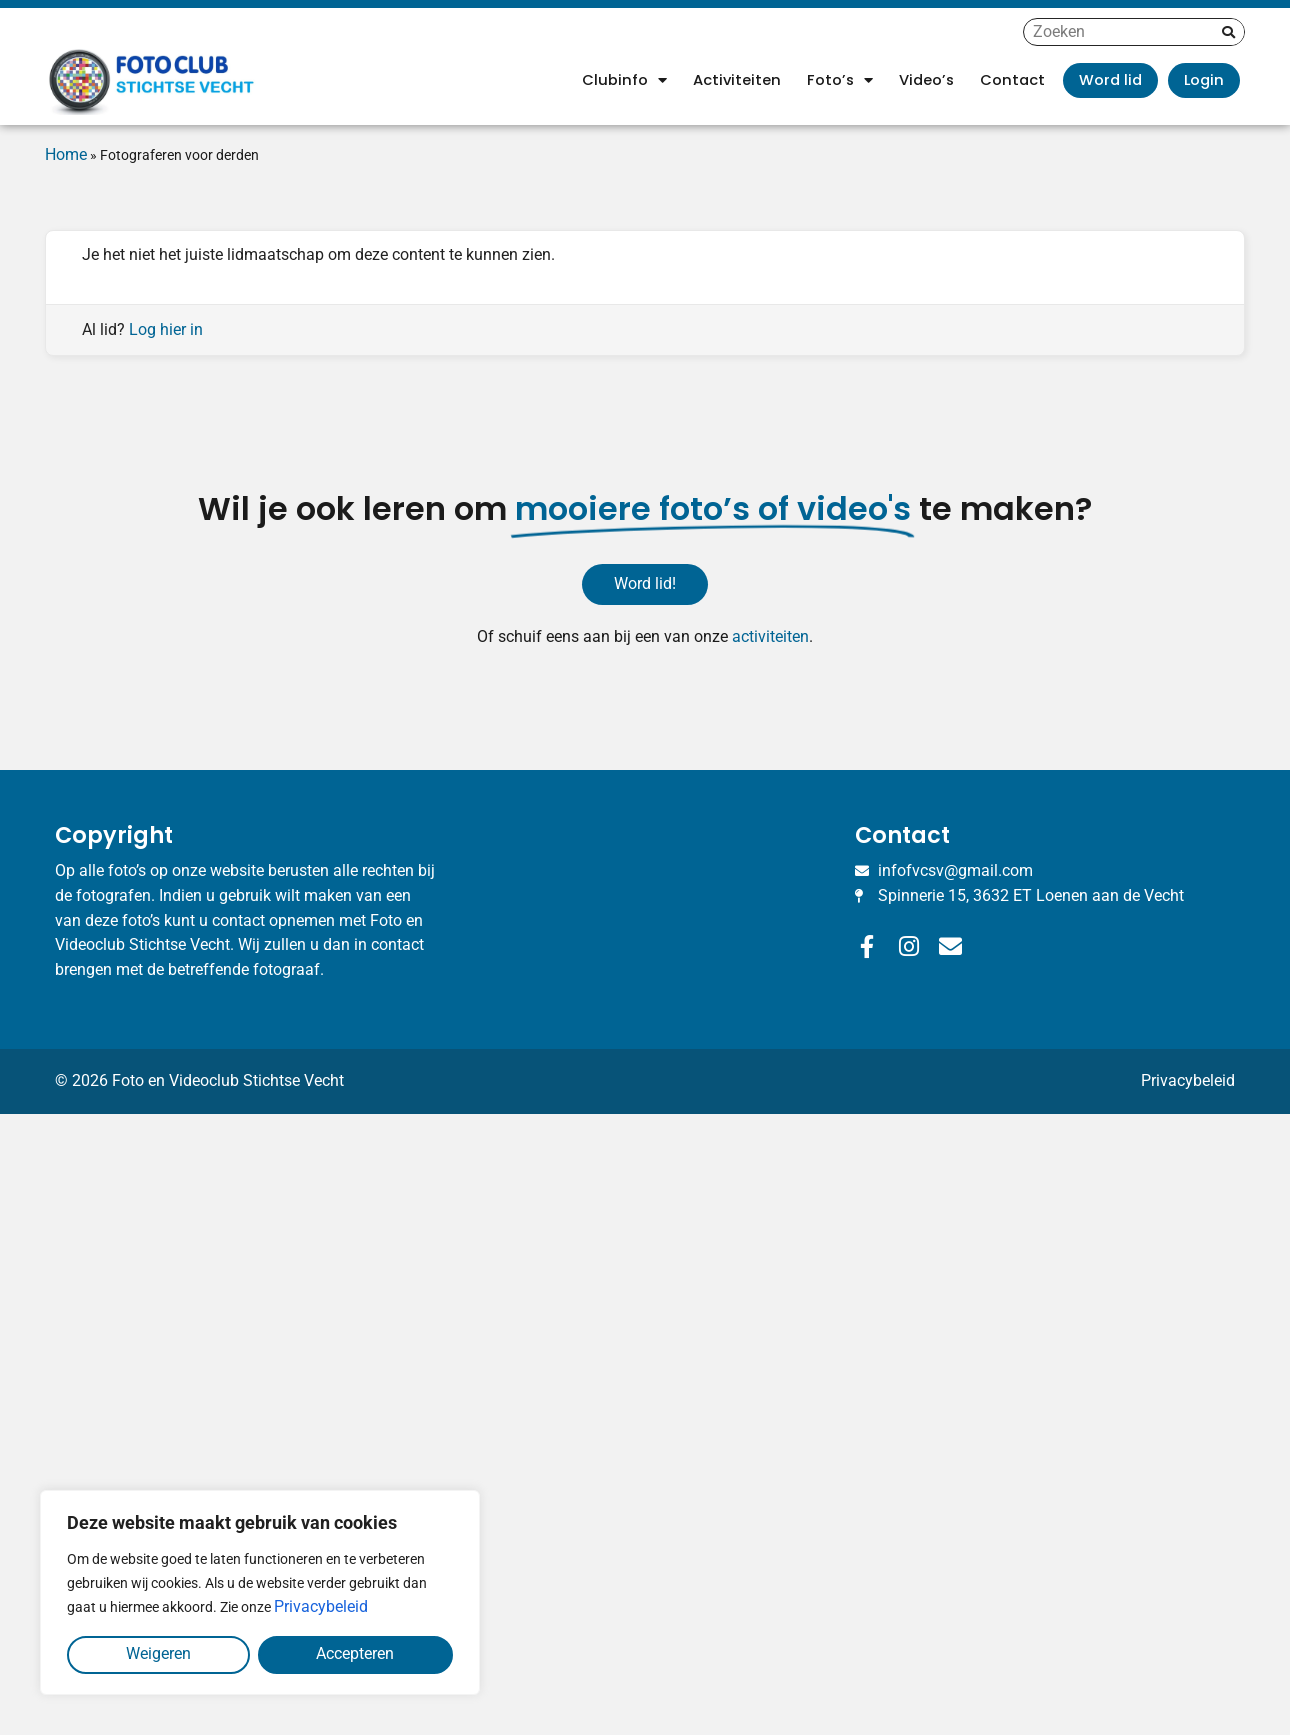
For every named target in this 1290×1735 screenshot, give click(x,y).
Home (66, 154)
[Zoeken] (1228, 32)
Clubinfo (624, 80)
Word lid (1110, 80)
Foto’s (840, 80)
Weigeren (158, 1653)
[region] (260, 1592)
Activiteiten (737, 80)
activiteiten (770, 636)
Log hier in (166, 329)
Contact (1012, 80)
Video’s (926, 80)
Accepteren (355, 1653)
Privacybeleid (321, 1606)
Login (1204, 80)
